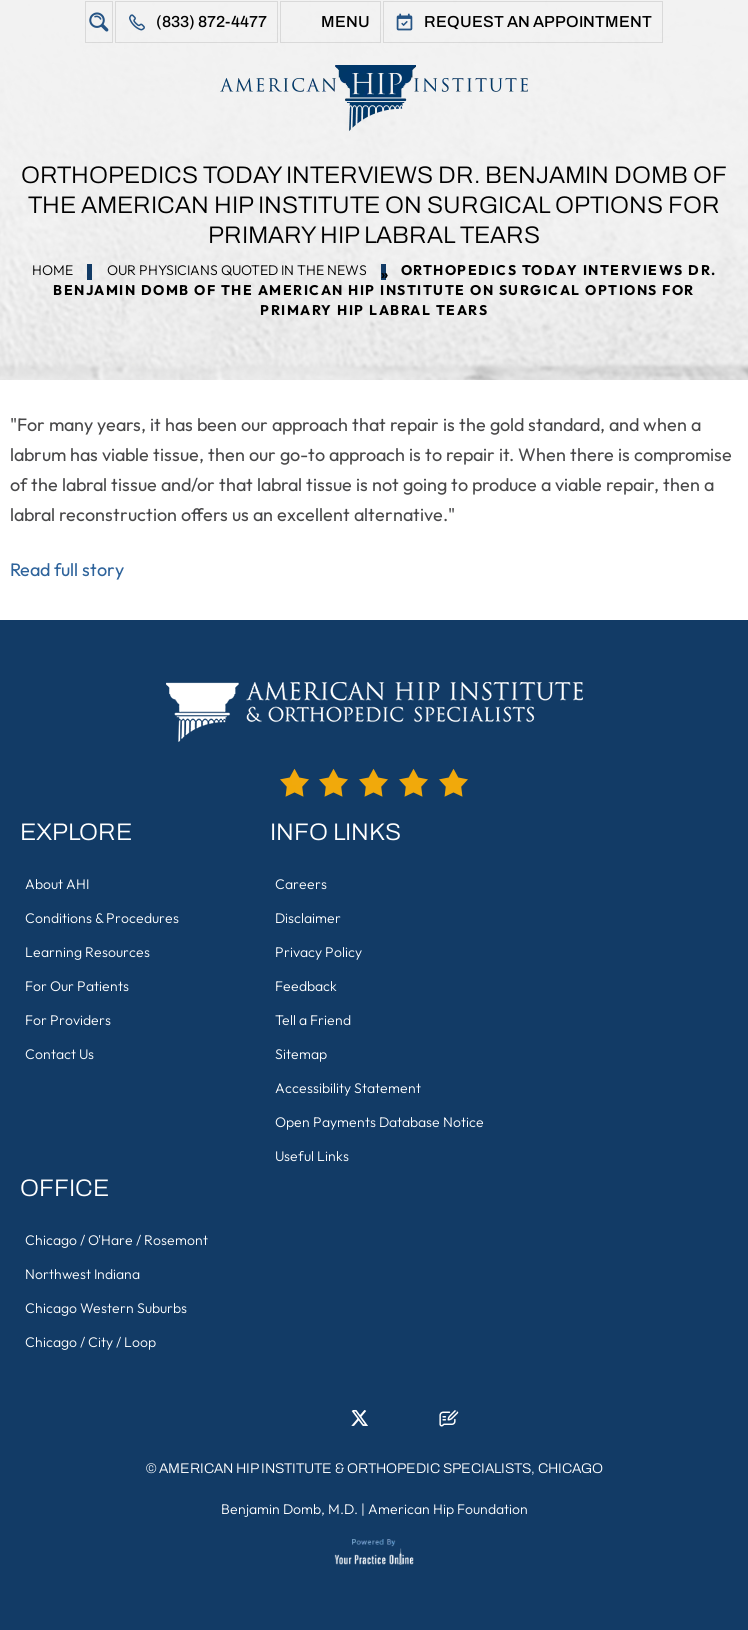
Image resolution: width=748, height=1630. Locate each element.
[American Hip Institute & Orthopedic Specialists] (374, 97)
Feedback (306, 986)
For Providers (68, 1020)
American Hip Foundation (448, 1509)
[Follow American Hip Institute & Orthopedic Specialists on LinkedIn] (329, 1424)
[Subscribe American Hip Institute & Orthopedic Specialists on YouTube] (419, 1424)
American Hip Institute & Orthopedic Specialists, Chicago (381, 1468)
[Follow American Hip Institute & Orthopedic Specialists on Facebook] (299, 1424)
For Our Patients (77, 986)
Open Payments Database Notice (379, 1122)
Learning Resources (87, 952)
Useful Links (312, 1156)
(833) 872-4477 (211, 21)
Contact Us (59, 1054)
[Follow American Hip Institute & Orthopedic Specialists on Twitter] (359, 1424)
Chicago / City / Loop (90, 1342)
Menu (345, 21)
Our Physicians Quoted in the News (237, 270)
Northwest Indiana (82, 1274)
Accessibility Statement (348, 1088)
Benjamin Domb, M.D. (289, 1509)
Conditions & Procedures (102, 918)
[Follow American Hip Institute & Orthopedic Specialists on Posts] (449, 1424)
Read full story (67, 569)
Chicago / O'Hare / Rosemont (116, 1240)
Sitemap (301, 1054)
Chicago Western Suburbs (106, 1308)
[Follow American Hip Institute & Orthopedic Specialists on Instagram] (389, 1424)
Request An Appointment (538, 21)
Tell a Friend (313, 1020)
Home (52, 270)
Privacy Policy (318, 952)
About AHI (57, 884)
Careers (301, 884)
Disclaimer (308, 918)
